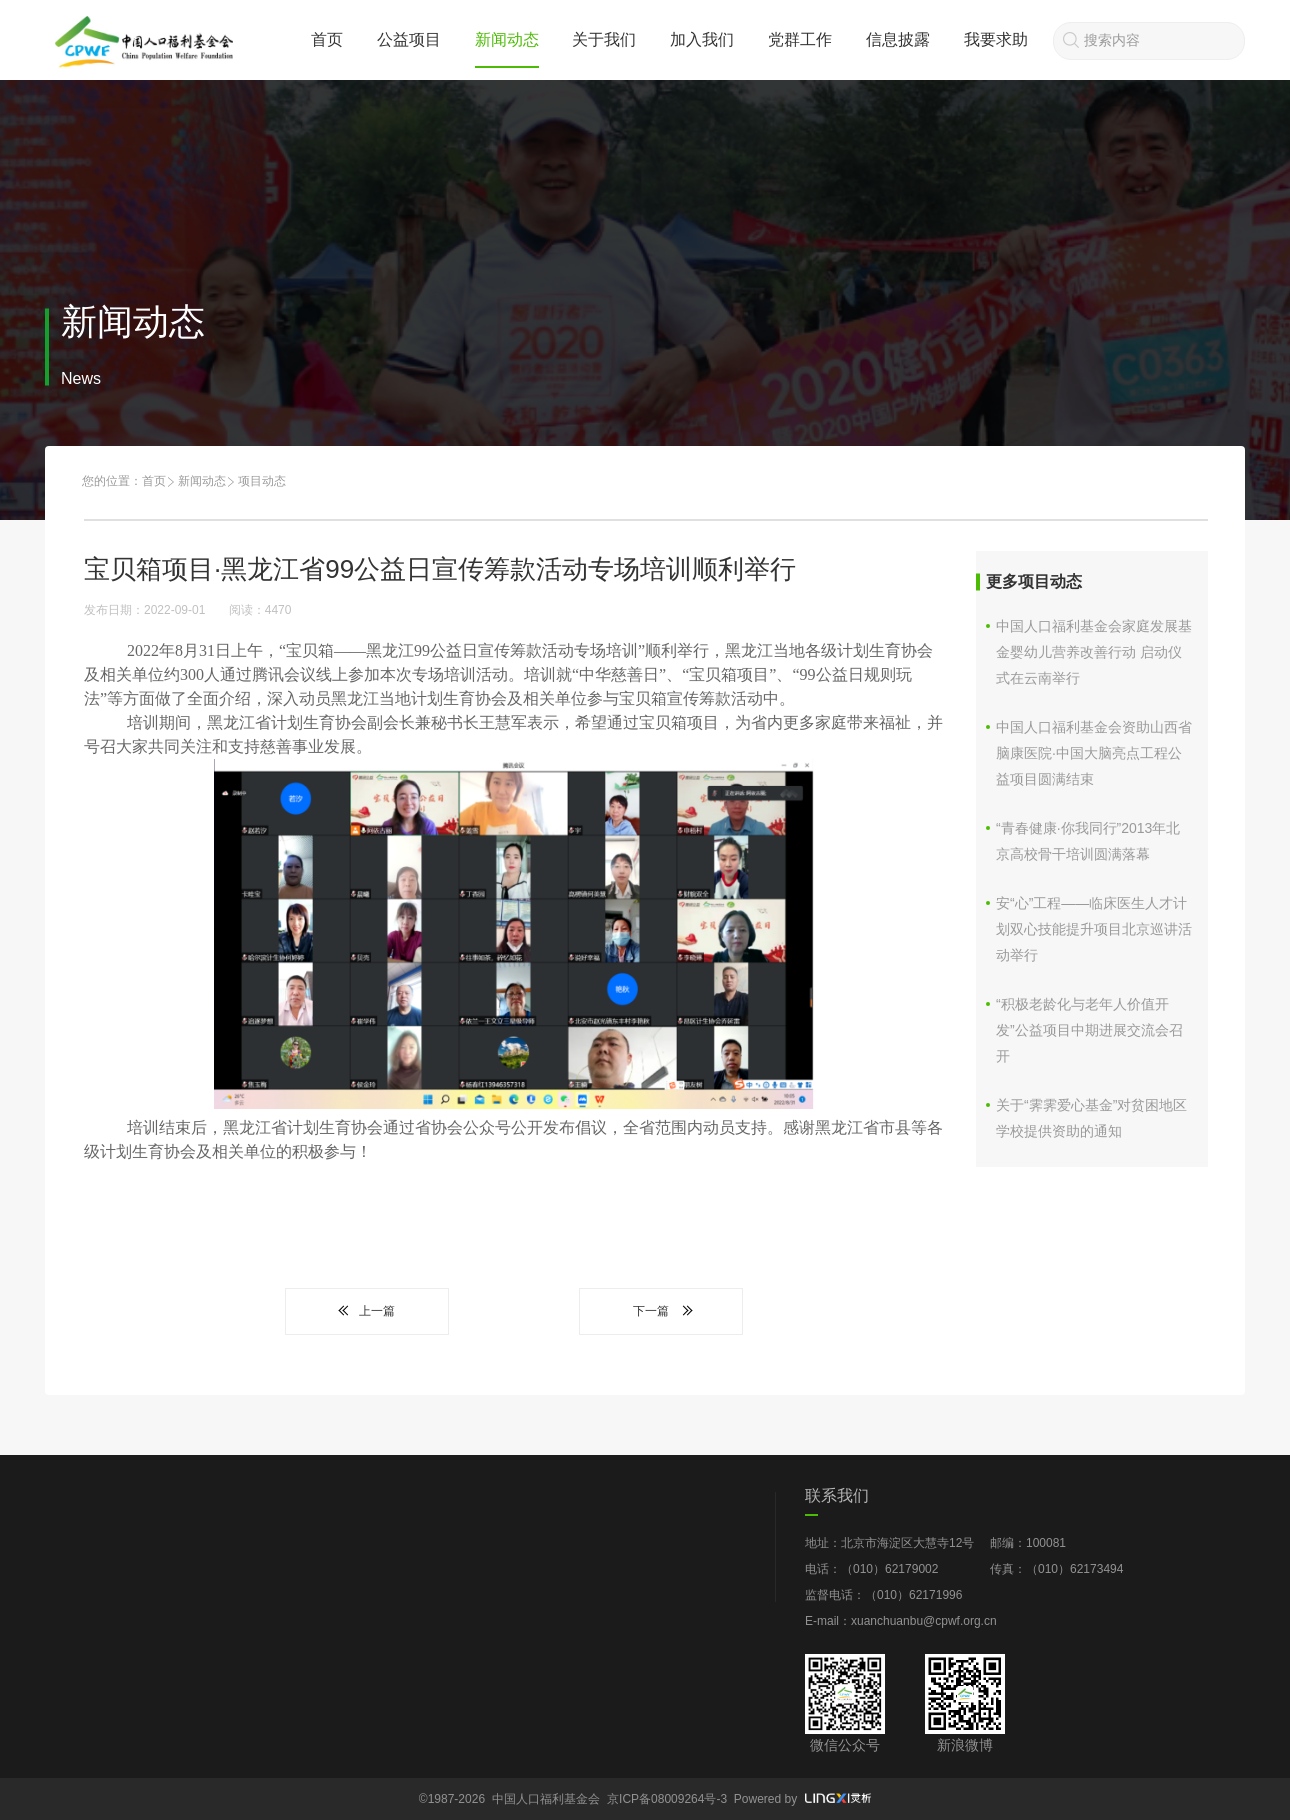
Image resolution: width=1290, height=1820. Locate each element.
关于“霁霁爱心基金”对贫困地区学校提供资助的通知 (1091, 1118)
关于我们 (604, 39)
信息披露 (898, 39)
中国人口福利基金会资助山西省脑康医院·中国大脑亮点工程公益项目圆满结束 (1094, 753)
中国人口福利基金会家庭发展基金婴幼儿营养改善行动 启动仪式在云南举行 (1094, 652)
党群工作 (800, 39)
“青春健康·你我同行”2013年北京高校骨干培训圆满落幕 (1088, 841)
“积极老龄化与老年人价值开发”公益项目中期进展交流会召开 (1089, 1030)
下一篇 (661, 1311)
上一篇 (367, 1311)
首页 (327, 39)
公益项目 (409, 39)
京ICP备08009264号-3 (667, 1799)
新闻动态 (507, 39)
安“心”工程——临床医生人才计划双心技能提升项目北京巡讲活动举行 (1094, 929)
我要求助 (996, 39)
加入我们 (702, 39)
